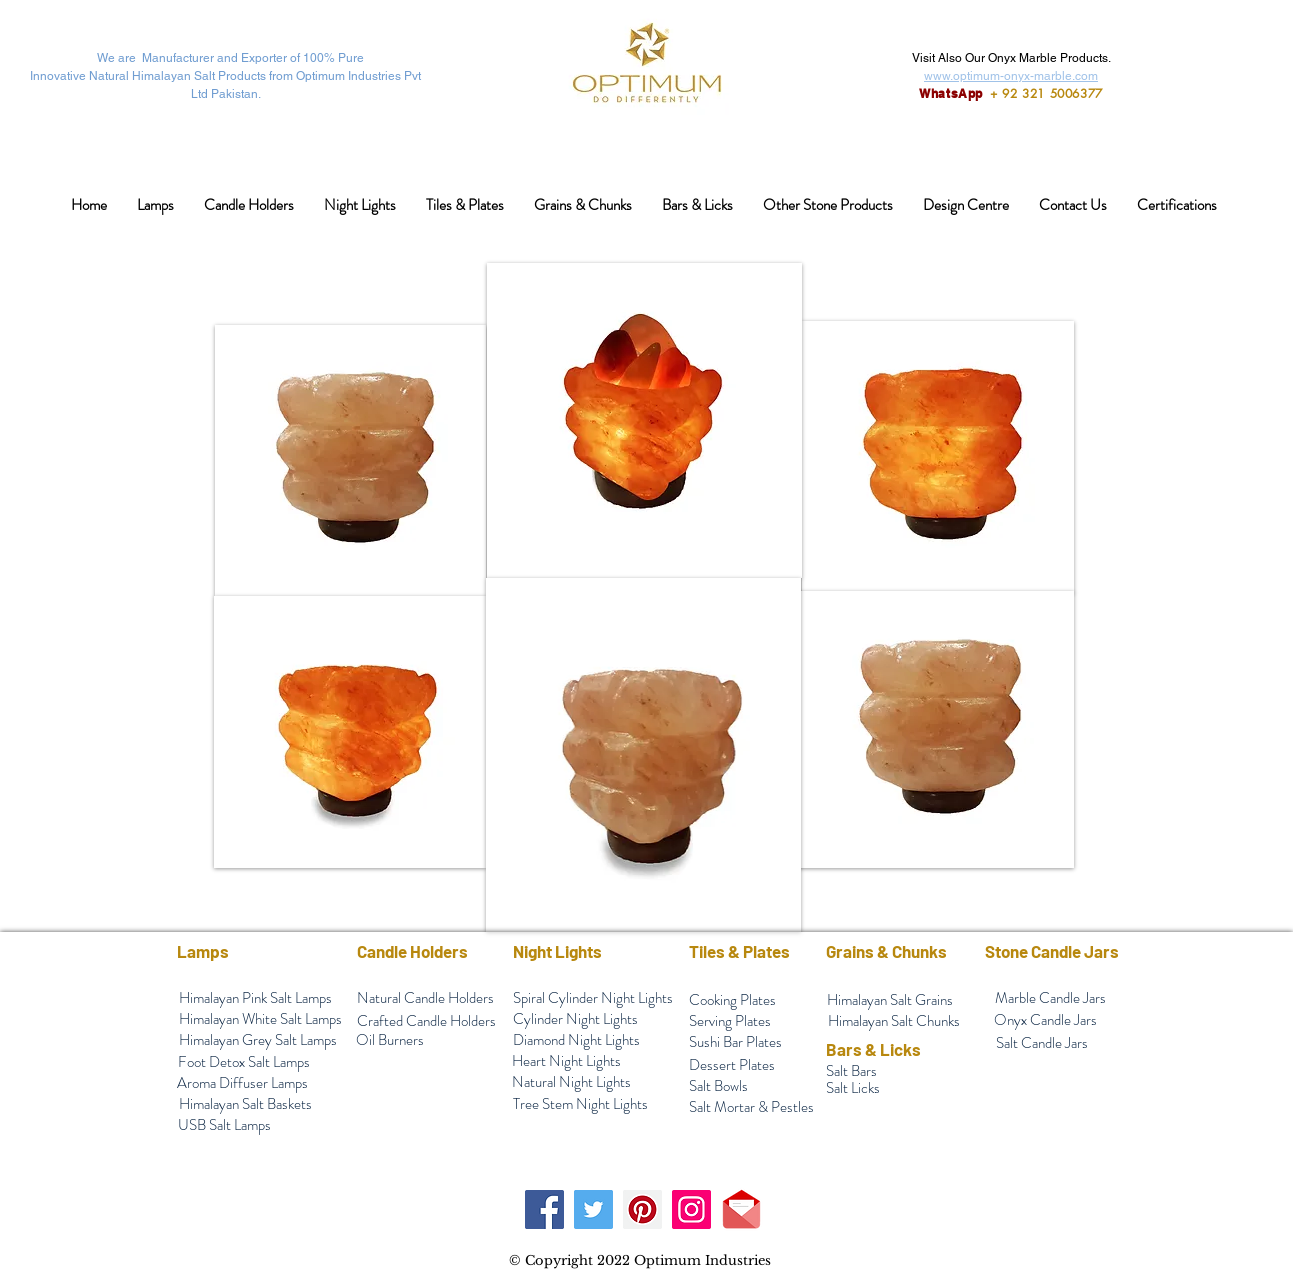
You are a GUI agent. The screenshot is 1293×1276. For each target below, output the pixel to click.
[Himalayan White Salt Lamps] (261, 1019)
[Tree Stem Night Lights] (580, 1104)
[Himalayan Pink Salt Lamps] (255, 998)
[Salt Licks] (853, 1088)
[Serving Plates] (730, 1021)
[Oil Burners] (390, 1040)
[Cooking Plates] (733, 1000)
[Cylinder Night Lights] (576, 1019)
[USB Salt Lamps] (225, 1125)
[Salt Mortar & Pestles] (752, 1107)
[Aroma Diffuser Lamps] (243, 1083)
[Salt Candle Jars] (1042, 1043)
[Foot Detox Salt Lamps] (244, 1062)
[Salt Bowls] (719, 1086)
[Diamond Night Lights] (577, 1040)
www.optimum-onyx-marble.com (1011, 76)
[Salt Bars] (851, 1071)
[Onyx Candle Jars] (1046, 1020)
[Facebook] (544, 1209)
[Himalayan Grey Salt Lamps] (258, 1040)
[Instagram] (691, 1209)
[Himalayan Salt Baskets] (245, 1104)
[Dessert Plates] (732, 1065)
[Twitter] (593, 1209)
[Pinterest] (642, 1209)
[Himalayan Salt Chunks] (894, 1021)
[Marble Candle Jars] (1050, 998)
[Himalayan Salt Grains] (890, 1000)
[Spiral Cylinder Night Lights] (593, 998)
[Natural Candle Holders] (426, 998)
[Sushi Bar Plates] (736, 1042)
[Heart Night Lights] (567, 1061)
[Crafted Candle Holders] (426, 1021)
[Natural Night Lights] (572, 1082)
